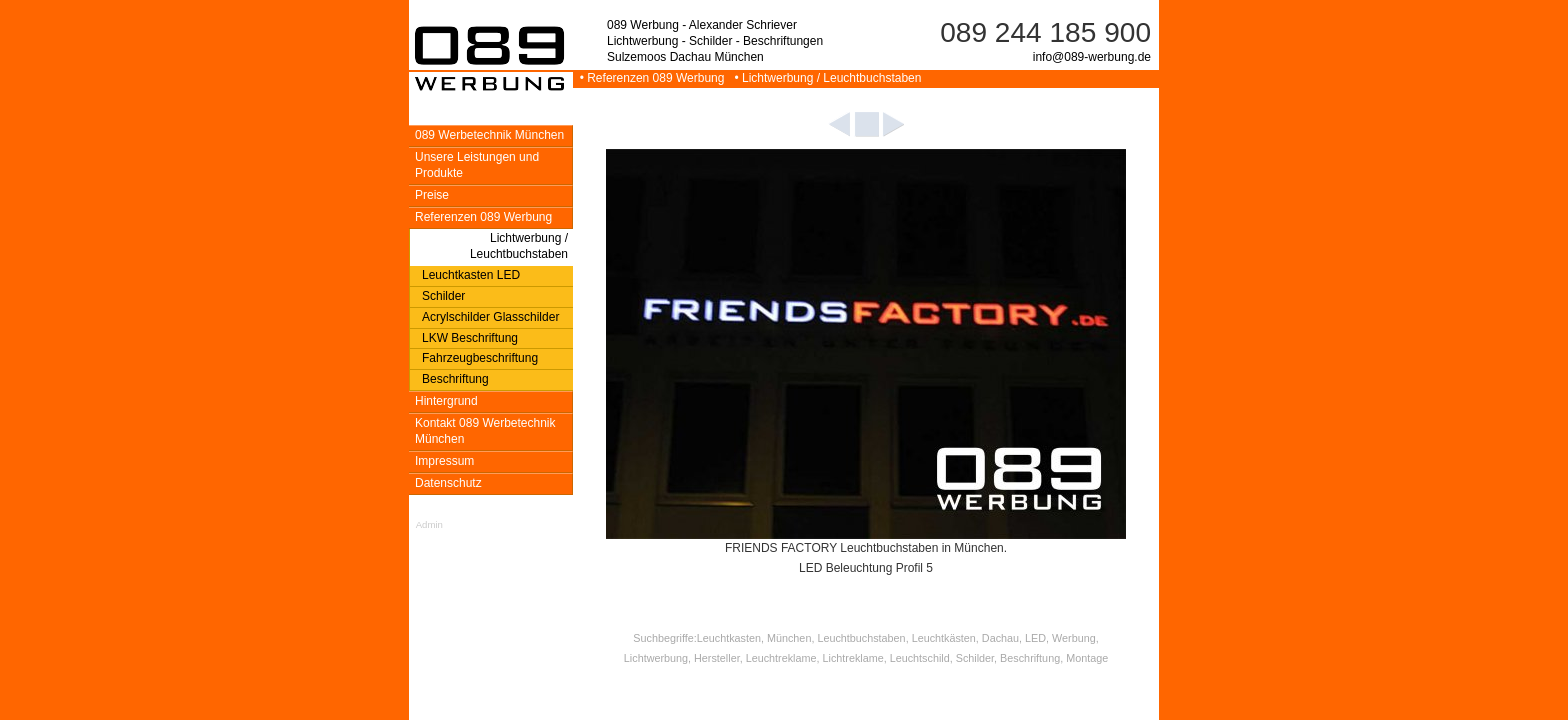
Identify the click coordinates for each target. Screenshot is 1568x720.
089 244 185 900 (1045, 32)
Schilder (443, 296)
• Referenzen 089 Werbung (650, 78)
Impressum (444, 461)
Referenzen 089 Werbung (483, 217)
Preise (432, 195)
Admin (429, 524)
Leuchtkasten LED (471, 275)
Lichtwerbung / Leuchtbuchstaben (519, 246)
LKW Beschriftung (470, 338)
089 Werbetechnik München (489, 135)
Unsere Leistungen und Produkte (477, 165)
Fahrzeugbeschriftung (480, 358)
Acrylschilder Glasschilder (490, 317)
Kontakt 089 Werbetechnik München (485, 431)
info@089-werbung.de (1092, 57)
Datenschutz (448, 483)
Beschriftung (455, 379)
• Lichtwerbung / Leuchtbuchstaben (825, 78)
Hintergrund (446, 401)
